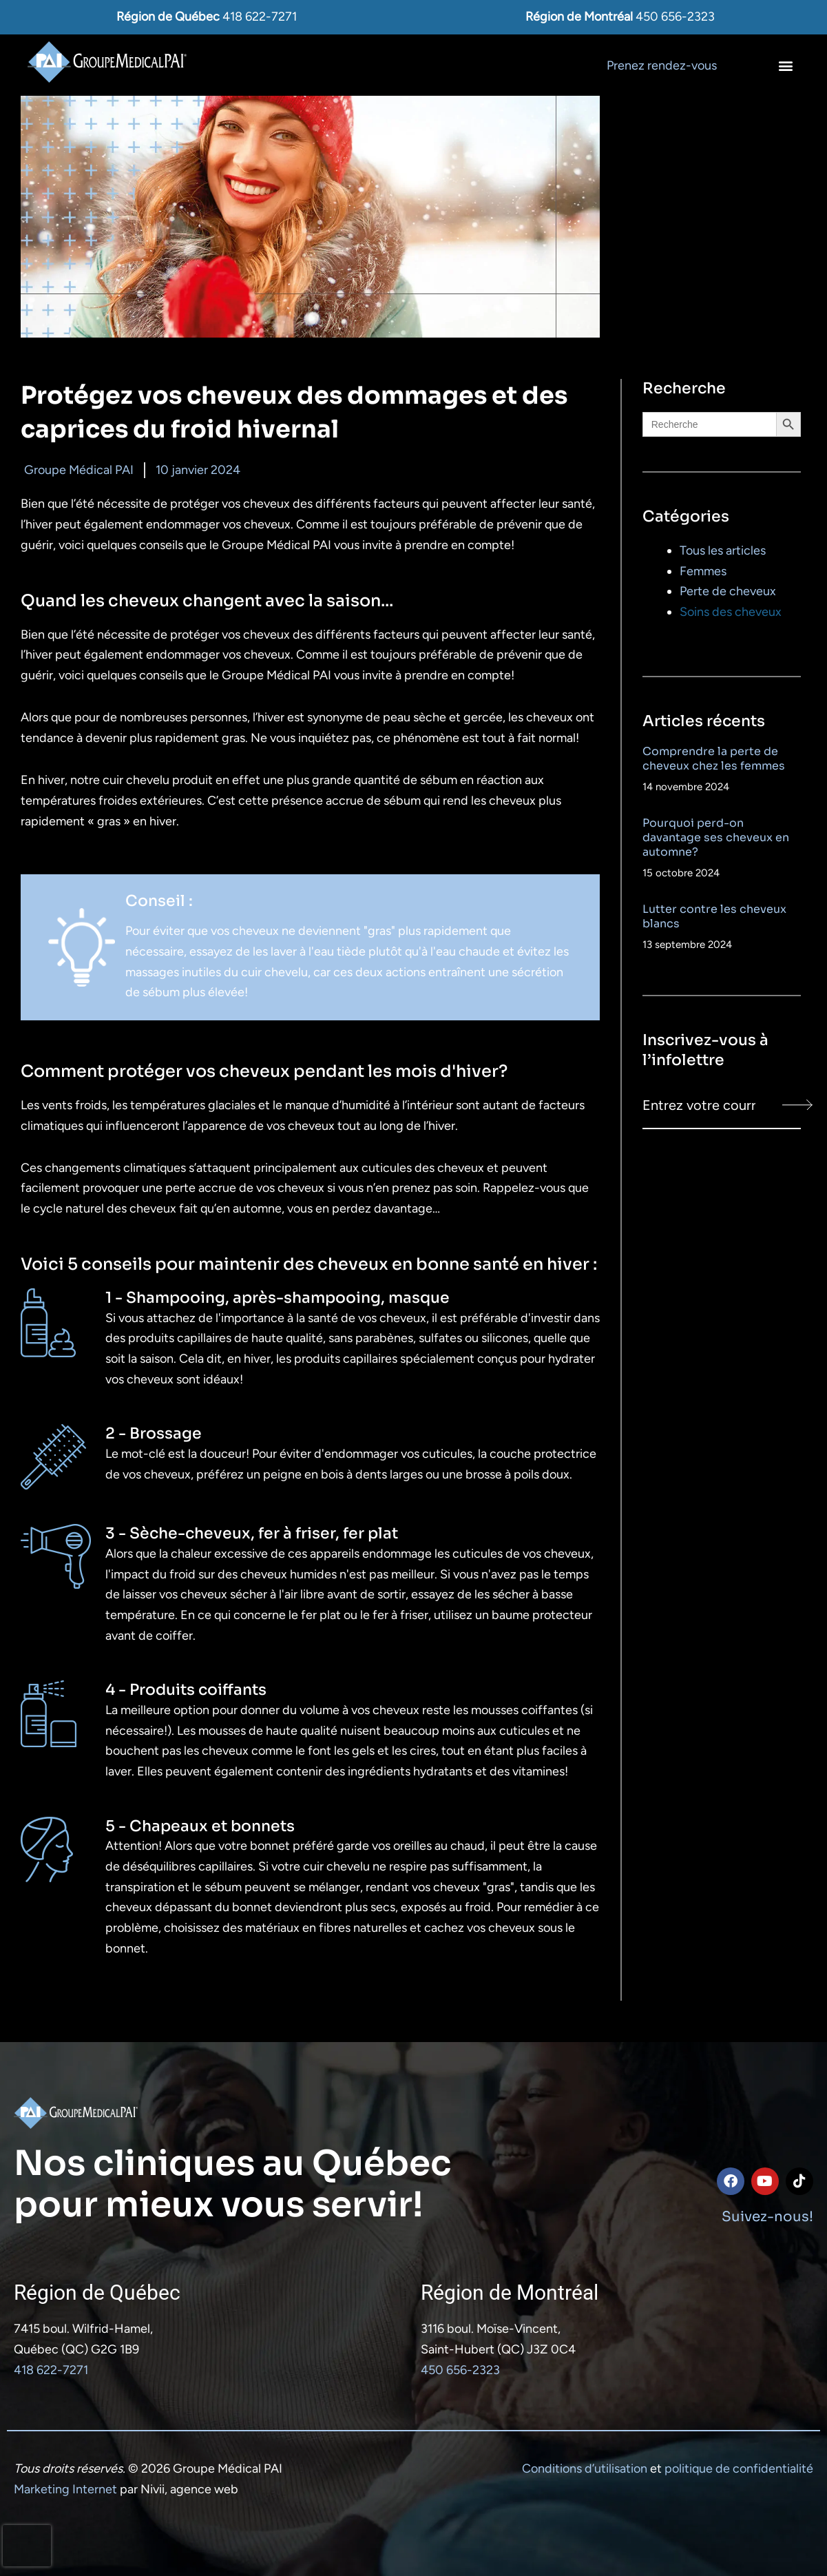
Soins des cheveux (731, 611)
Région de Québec (97, 2292)
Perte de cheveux (728, 591)
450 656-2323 (675, 16)
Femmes (703, 571)
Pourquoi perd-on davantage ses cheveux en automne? (715, 837)
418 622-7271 (259, 16)
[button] (785, 65)
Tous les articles (723, 550)
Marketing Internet (65, 2489)
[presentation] (27, 2545)
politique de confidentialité (738, 2468)
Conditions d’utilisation (584, 2468)
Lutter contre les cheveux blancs (714, 916)
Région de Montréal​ (509, 2292)
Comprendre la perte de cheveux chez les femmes (713, 758)
